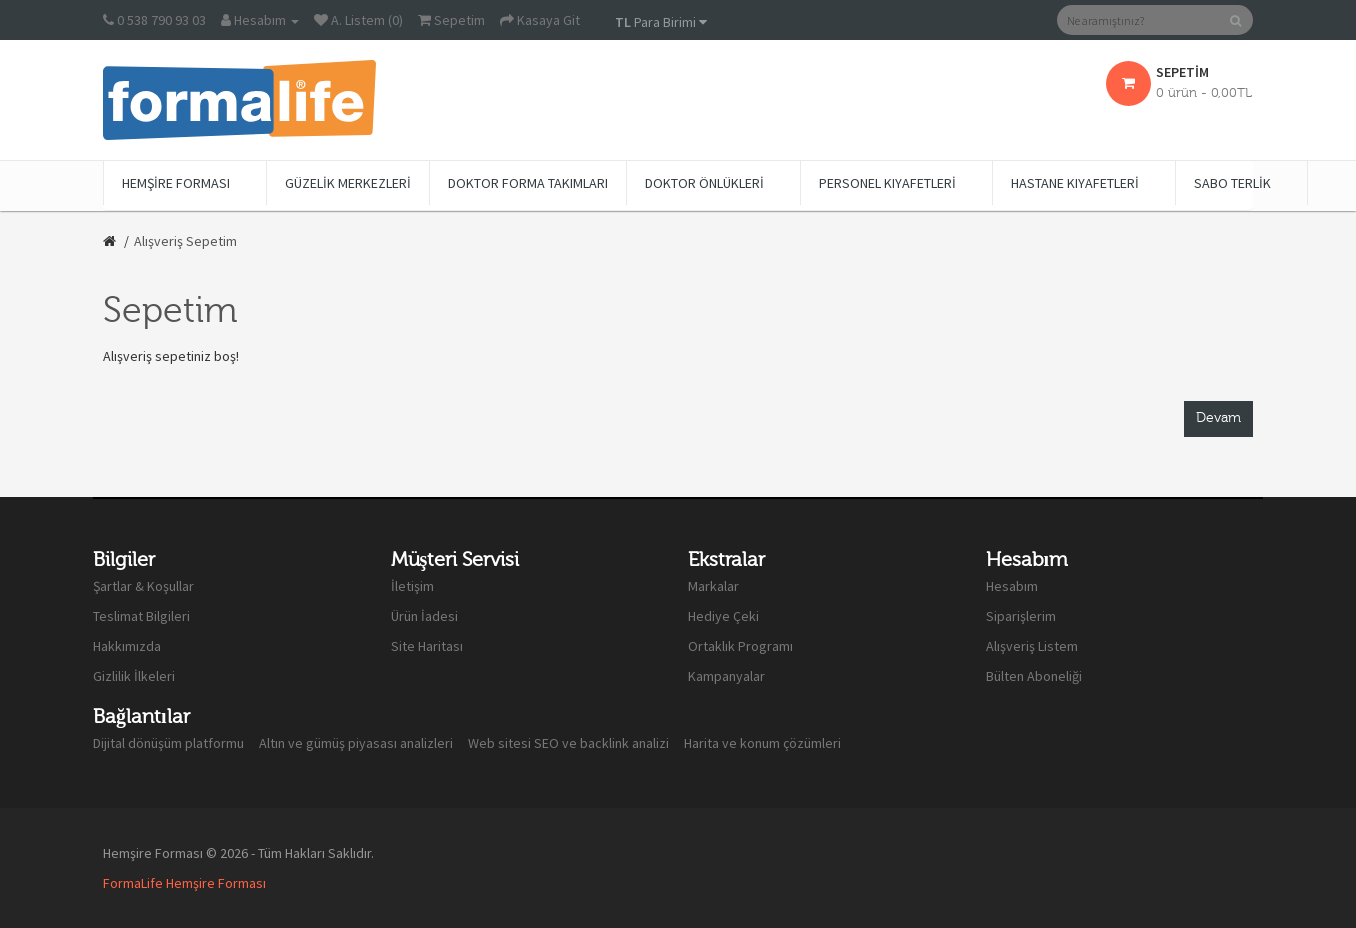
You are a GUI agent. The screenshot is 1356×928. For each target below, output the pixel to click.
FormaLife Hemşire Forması (184, 883)
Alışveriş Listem (1032, 646)
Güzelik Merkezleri (348, 183)
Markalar (713, 586)
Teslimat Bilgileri (141, 616)
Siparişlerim (1021, 616)
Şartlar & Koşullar (143, 586)
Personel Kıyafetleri (887, 183)
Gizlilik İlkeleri (134, 676)
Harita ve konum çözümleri (762, 743)
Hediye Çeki (723, 616)
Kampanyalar (726, 676)
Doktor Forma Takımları (528, 183)
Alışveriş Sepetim (185, 241)
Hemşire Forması (176, 183)
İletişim (412, 586)
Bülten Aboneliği (1034, 676)
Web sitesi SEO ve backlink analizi (568, 743)
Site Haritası (427, 646)
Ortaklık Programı (740, 646)
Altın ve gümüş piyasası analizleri (356, 743)
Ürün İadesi (424, 616)
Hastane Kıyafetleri (1075, 183)
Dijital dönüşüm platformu (168, 743)
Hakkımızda (127, 646)
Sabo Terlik (1232, 183)
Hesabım (1012, 586)
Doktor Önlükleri (704, 183)
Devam (1218, 418)
